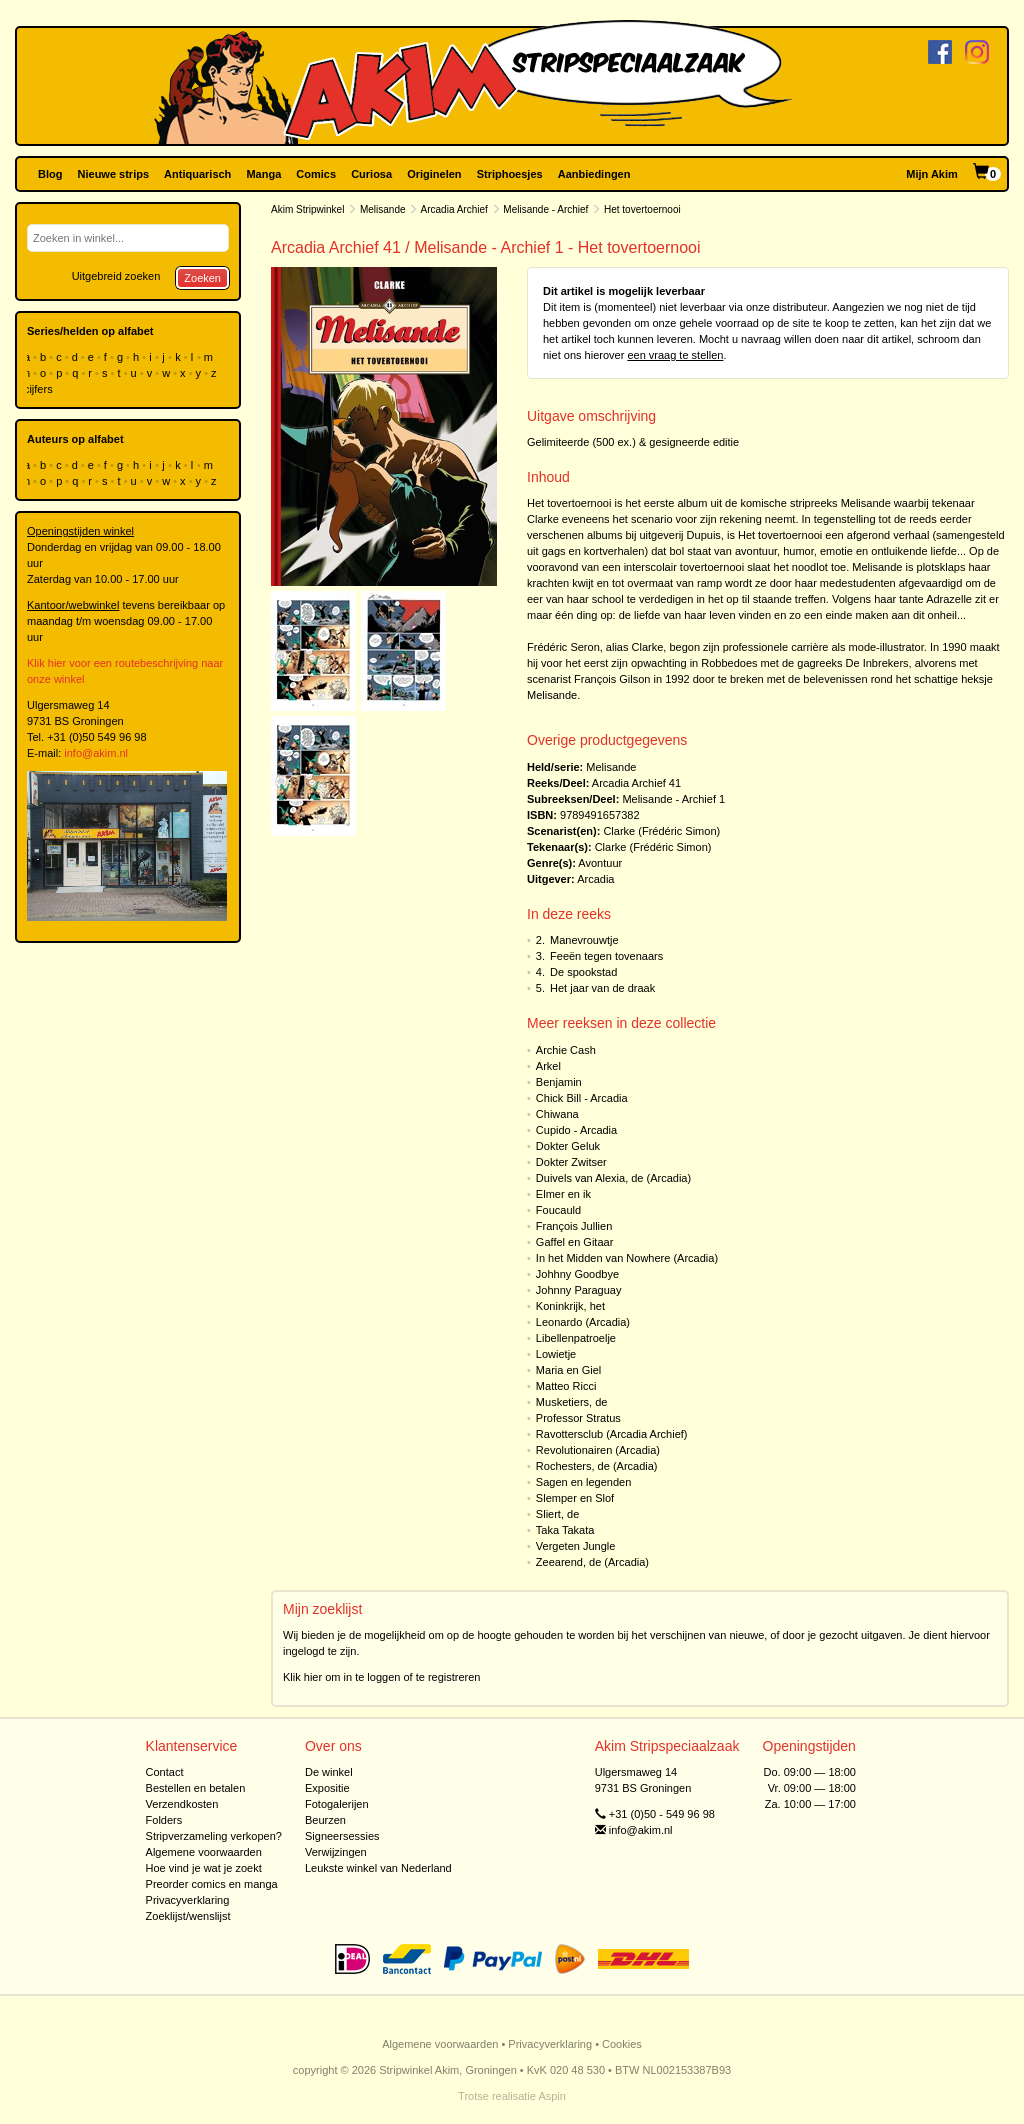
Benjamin (559, 1082)
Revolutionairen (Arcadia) (598, 1450)
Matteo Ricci (566, 1386)
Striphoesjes (510, 174)
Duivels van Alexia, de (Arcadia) (613, 1178)
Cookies (622, 2044)
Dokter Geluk (568, 1146)
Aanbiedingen (594, 174)
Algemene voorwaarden (204, 1852)
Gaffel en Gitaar (574, 1242)
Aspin (552, 2096)
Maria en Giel (568, 1370)
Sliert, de (557, 1514)
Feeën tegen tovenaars (606, 956)
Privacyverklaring (188, 1900)
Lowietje (556, 1354)
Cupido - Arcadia (576, 1130)
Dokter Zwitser (571, 1162)
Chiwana (557, 1114)
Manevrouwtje (584, 940)
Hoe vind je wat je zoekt (204, 1868)
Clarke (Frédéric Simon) (661, 831)
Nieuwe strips (114, 174)
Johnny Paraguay (579, 1290)
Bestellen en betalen (196, 1788)
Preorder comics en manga (212, 1884)
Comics (316, 174)
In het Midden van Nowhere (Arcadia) (627, 1258)
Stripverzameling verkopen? (214, 1836)
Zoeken (202, 278)
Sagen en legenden (583, 1482)
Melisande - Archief (545, 209)
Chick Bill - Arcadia (582, 1098)
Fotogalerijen (337, 1804)
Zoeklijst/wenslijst (188, 1916)
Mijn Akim (932, 174)
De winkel (329, 1772)
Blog (50, 174)
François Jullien (574, 1226)
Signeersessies (342, 1836)
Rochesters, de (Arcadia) (597, 1466)
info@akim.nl (96, 753)
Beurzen (325, 1820)
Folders (164, 1820)
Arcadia (595, 879)
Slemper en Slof (575, 1498)
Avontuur (600, 863)
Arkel (548, 1066)
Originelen (434, 174)
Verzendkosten (182, 1804)
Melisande (383, 209)
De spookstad (583, 972)
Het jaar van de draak (602, 988)
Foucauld (558, 1210)
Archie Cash (566, 1050)
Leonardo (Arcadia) (583, 1322)
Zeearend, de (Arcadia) (592, 1562)
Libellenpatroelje (576, 1338)
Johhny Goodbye (577, 1274)
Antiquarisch (197, 174)
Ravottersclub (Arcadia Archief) (612, 1434)
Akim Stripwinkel (307, 209)
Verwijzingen (336, 1852)
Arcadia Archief (454, 209)
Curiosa (371, 174)
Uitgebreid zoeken (116, 276)
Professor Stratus (578, 1418)
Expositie (327, 1788)
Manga (263, 174)
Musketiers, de (572, 1402)
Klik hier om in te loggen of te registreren (382, 1677)
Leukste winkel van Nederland (378, 1868)
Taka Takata (565, 1530)
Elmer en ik (563, 1194)
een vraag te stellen (675, 355)
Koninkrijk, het (570, 1306)
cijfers (40, 389)
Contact (165, 1772)
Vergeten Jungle (576, 1546)
